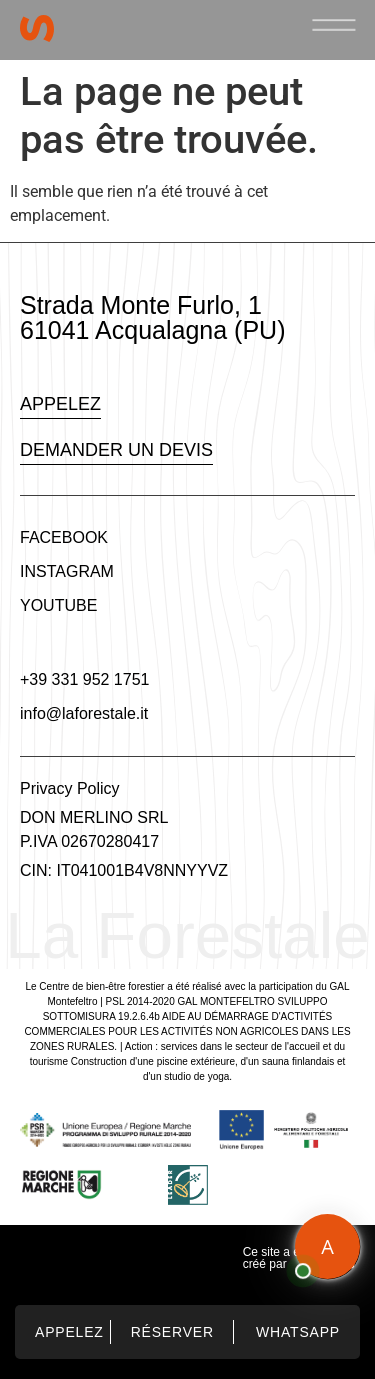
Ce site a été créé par (276, 1258)
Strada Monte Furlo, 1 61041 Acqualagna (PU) (152, 317)
